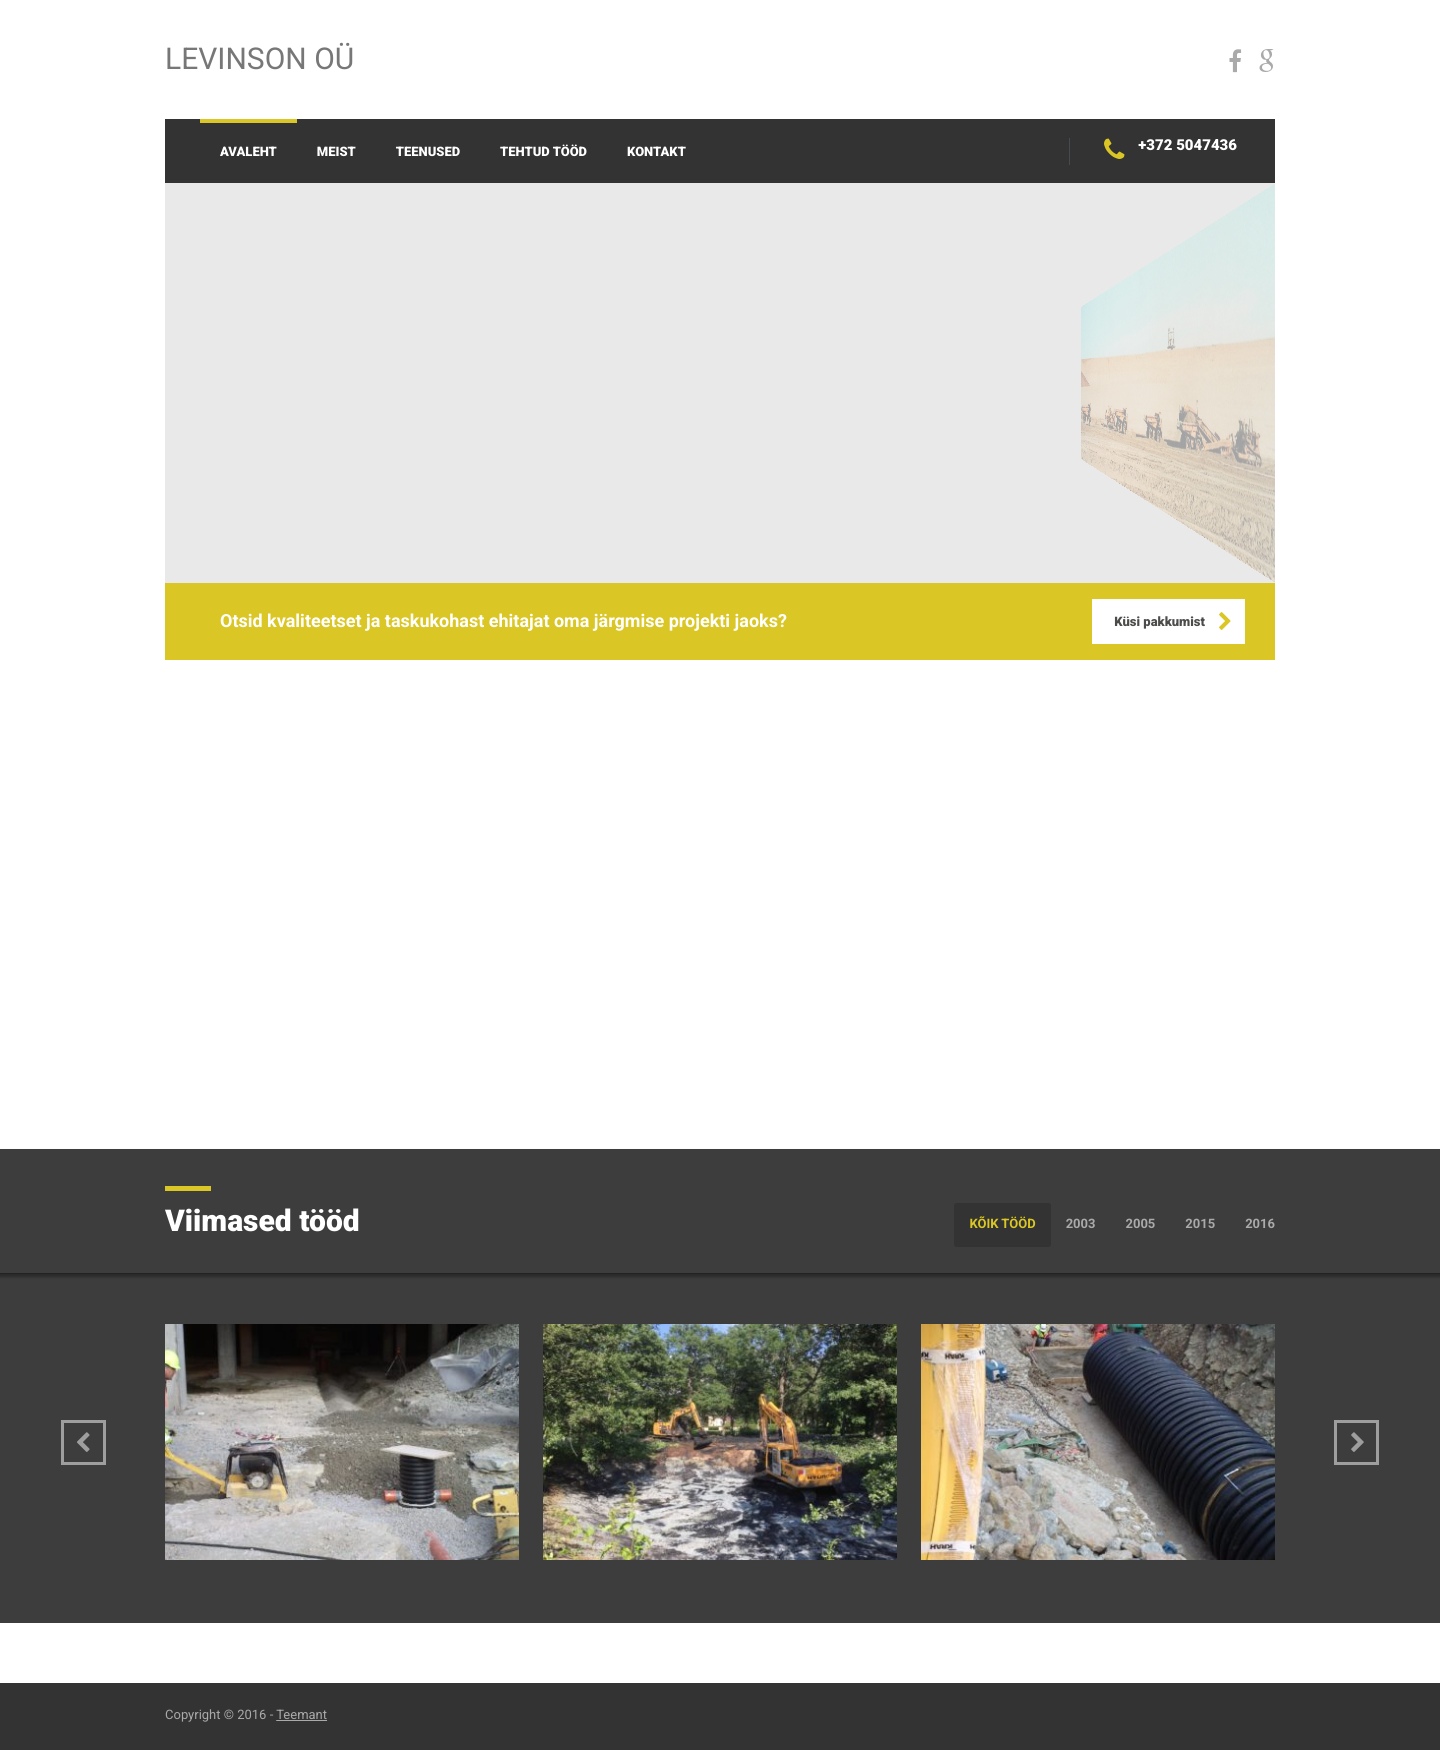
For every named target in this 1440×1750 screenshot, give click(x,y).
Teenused (428, 152)
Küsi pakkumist (1159, 622)
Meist (336, 152)
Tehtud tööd (543, 152)
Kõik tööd (1002, 1224)
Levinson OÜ (259, 59)
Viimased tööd (262, 1221)
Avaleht (248, 152)
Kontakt (656, 152)
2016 (1260, 1224)
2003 (1081, 1224)
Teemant (301, 1715)
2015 (1200, 1224)
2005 (1140, 1224)
